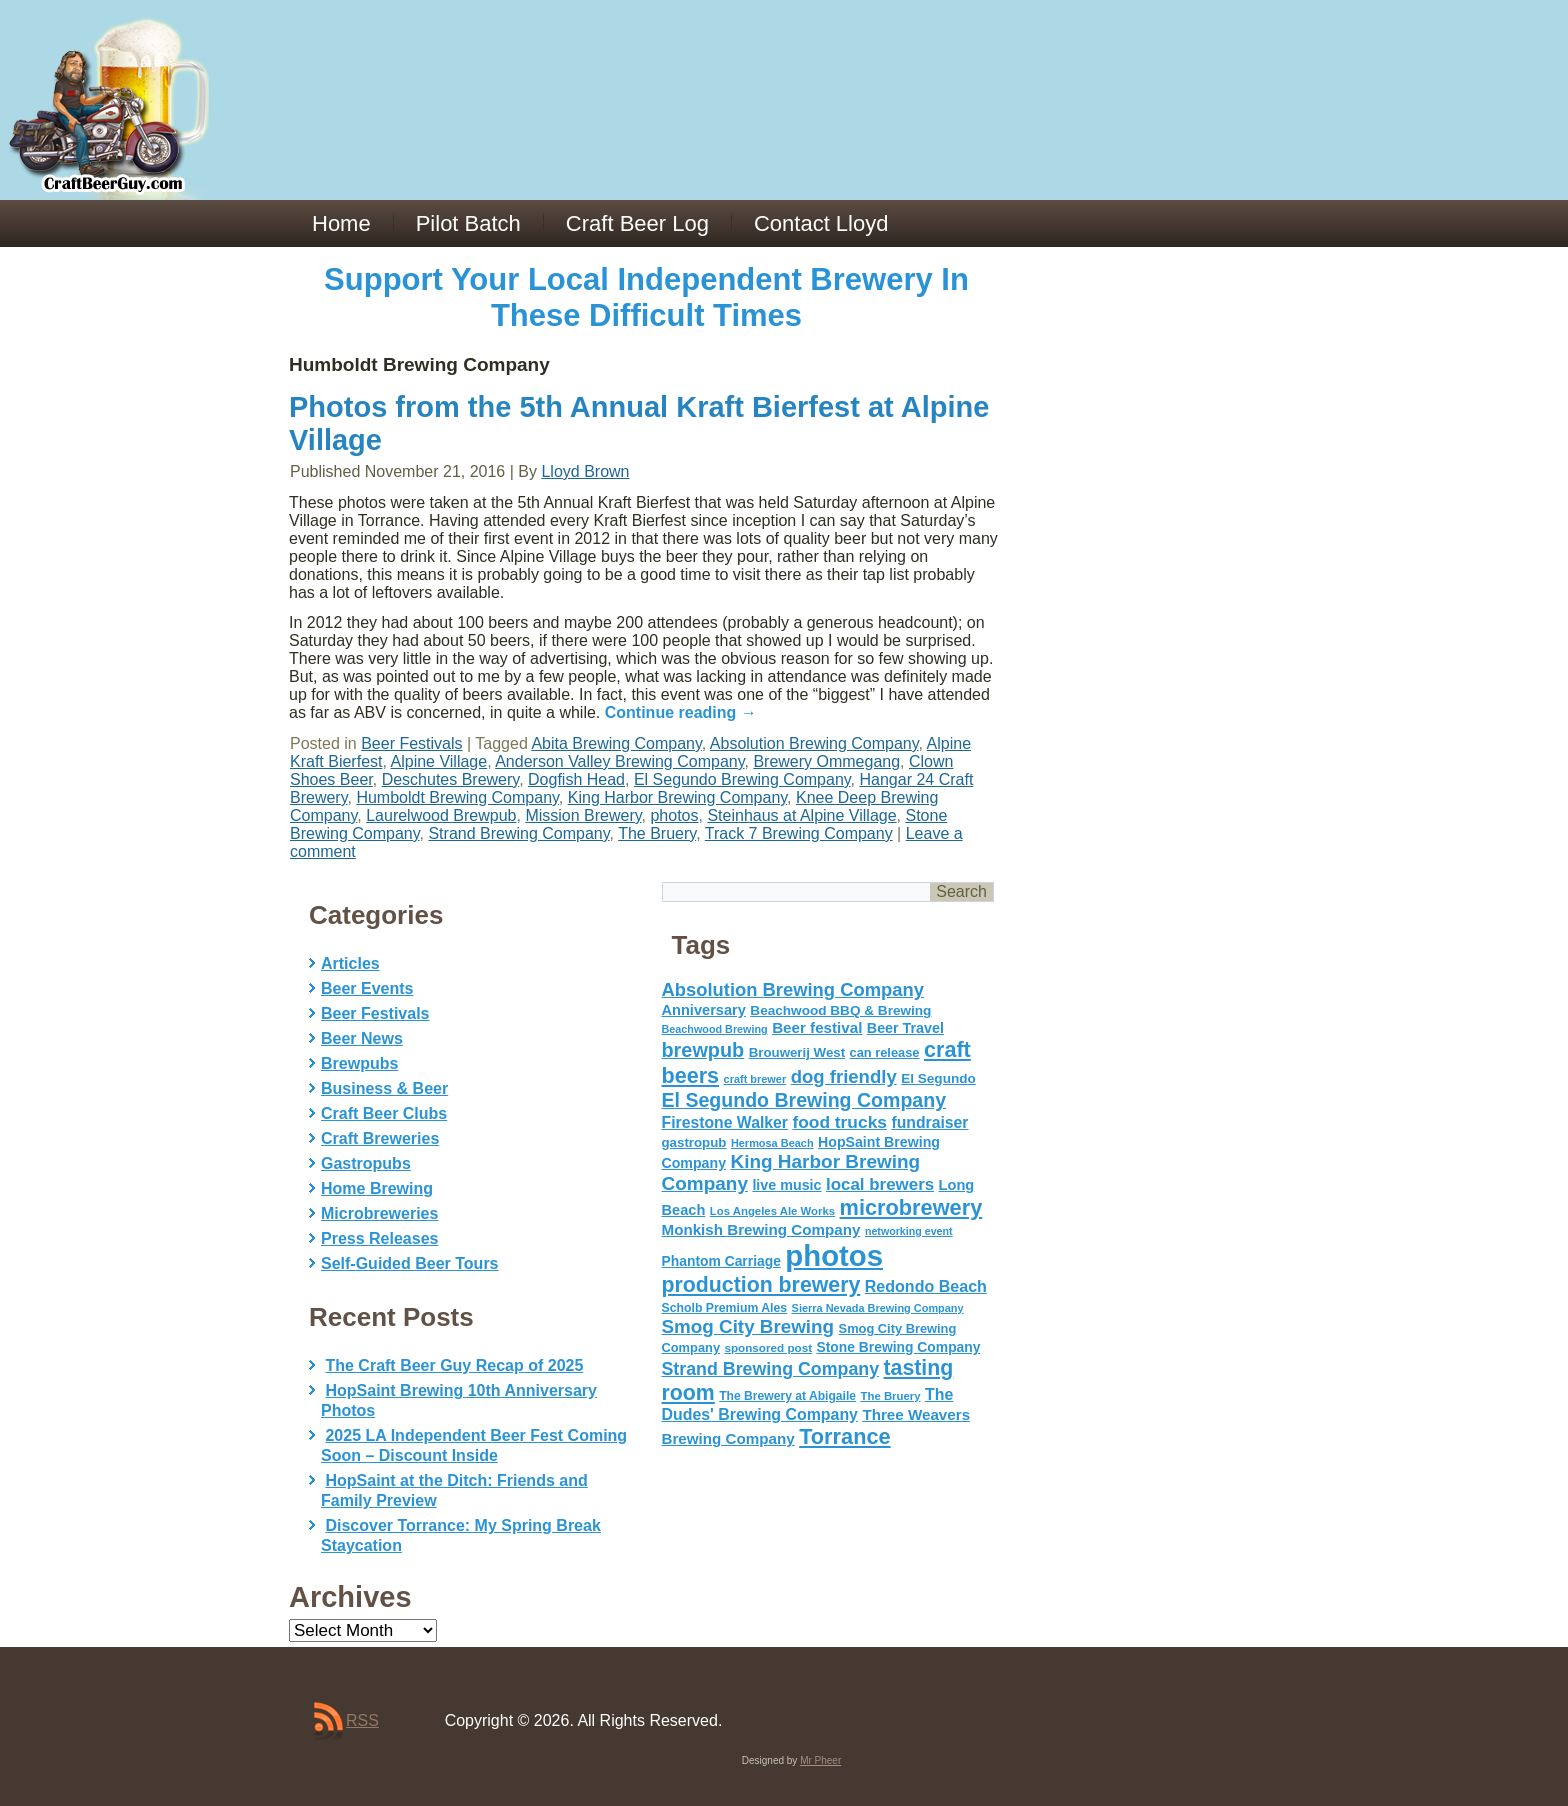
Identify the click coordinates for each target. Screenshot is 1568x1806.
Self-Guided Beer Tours (410, 1263)
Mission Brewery (583, 815)
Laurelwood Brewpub (441, 815)
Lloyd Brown (585, 471)
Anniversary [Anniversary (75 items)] (704, 1010)
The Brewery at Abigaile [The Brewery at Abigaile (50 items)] (787, 1396)
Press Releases (379, 1238)
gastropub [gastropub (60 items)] (694, 1142)
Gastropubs (366, 1163)
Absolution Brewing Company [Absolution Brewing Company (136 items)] (793, 989)
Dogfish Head (576, 779)
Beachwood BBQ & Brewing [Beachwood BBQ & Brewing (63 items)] (840, 1010)
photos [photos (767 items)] (834, 1255)
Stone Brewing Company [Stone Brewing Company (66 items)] (898, 1347)
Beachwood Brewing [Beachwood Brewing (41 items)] (715, 1029)
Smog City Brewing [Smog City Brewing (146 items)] (748, 1326)
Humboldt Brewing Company (457, 797)
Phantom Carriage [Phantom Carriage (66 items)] (721, 1261)
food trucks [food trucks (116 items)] (839, 1122)
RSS (362, 1720)
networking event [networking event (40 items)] (909, 1231)
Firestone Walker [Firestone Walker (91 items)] (725, 1122)
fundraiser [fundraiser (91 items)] (929, 1122)
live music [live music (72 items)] (786, 1185)
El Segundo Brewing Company (742, 779)
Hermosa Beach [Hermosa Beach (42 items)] (772, 1143)
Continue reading (681, 712)
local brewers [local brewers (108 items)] (880, 1184)
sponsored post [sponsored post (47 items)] (768, 1347)
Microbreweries (379, 1213)
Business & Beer (384, 1088)
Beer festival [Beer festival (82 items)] (817, 1027)
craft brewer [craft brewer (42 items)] (755, 1079)
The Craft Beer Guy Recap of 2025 (454, 1365)
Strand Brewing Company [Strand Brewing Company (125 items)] (771, 1369)
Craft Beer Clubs (384, 1113)
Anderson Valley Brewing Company (619, 761)
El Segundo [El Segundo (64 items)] (938, 1078)
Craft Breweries (380, 1138)
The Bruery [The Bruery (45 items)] (891, 1396)
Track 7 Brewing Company (799, 833)
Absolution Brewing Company (814, 743)
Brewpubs (359, 1063)
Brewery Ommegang (826, 761)
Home (341, 223)
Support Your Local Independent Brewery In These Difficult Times (646, 297)
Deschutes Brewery (451, 779)
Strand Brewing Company (518, 833)
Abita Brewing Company (616, 743)
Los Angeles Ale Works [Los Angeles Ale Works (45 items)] (772, 1211)
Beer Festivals (411, 743)
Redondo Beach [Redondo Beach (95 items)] (926, 1286)
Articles (350, 963)
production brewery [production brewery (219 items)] (761, 1285)
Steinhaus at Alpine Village (801, 815)
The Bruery (657, 833)
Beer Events (367, 988)
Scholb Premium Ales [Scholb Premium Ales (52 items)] (725, 1308)
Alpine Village (439, 761)
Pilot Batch (468, 223)
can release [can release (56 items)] (885, 1052)
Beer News (362, 1038)
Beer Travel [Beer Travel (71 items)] (905, 1028)
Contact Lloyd (821, 223)
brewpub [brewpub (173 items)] (703, 1050)
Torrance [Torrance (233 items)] (844, 1436)
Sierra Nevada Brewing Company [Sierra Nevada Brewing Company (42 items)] (878, 1308)
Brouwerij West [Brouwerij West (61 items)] (797, 1052)
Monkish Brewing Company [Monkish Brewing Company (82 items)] (761, 1229)
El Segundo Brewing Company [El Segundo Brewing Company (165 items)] (804, 1100)
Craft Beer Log (637, 223)
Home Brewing (377, 1188)
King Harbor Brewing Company (677, 797)
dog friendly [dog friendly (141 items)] (844, 1076)
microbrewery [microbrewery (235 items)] (911, 1207)
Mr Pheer (820, 1760)
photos (674, 815)
